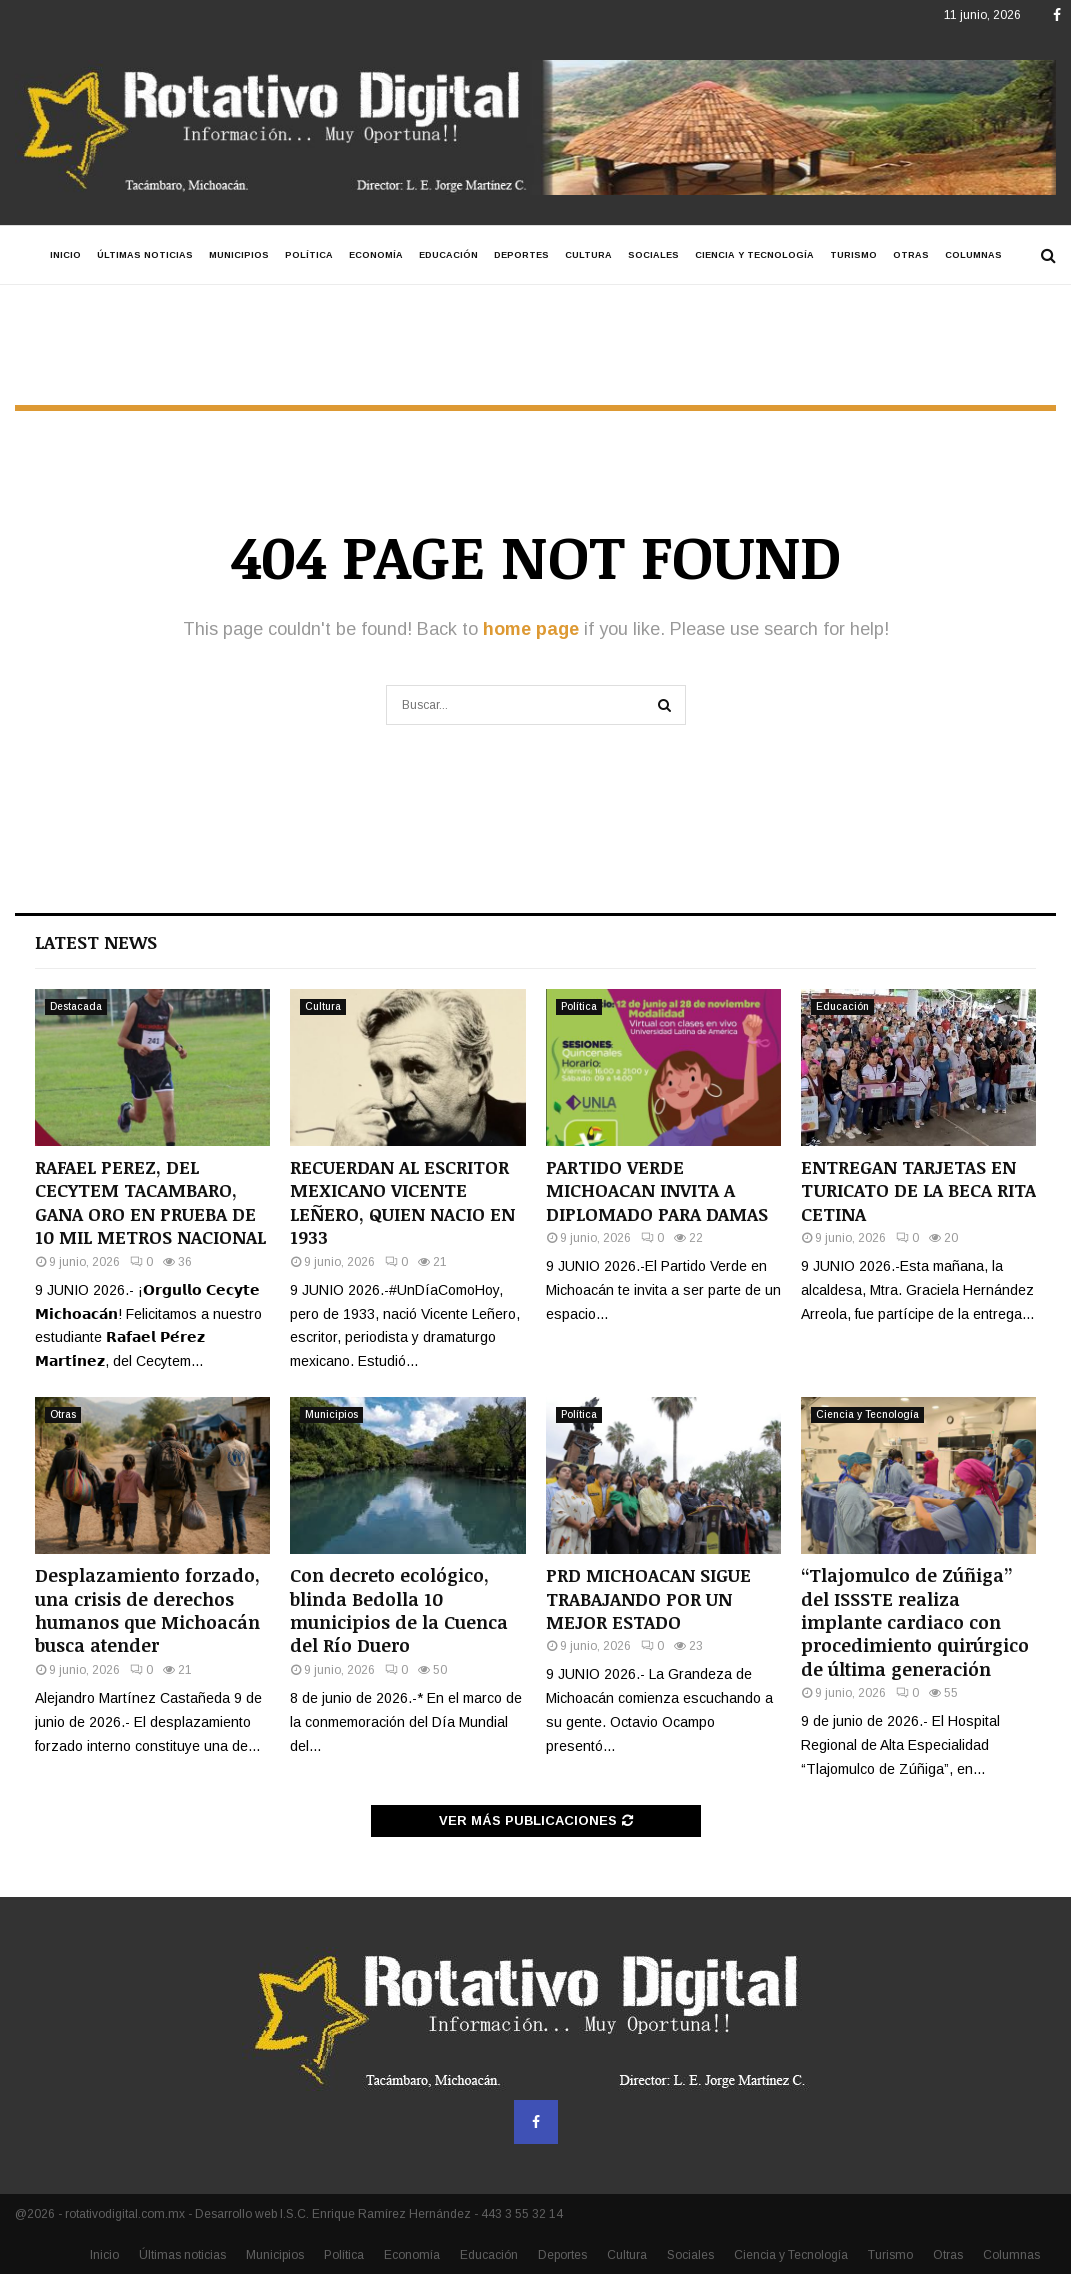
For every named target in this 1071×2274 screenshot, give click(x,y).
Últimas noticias (145, 255)
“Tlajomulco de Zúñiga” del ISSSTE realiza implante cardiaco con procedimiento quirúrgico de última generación (915, 1622)
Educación (448, 255)
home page (531, 629)
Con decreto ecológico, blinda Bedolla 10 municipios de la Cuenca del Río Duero (399, 1610)
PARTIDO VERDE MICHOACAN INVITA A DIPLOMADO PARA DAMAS (657, 1190)
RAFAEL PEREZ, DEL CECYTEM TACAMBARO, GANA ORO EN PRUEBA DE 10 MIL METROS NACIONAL (150, 1202)
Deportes (521, 255)
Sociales (653, 255)
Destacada (76, 1006)
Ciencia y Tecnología (754, 255)
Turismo (853, 255)
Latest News (96, 942)
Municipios (239, 255)
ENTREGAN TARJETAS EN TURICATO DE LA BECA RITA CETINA (918, 1190)
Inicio (65, 255)
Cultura (588, 255)
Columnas (973, 255)
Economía (376, 255)
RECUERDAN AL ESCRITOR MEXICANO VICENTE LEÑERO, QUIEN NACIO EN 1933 (402, 1202)
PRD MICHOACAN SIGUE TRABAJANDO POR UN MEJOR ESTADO (648, 1598)
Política (309, 255)
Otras (911, 255)
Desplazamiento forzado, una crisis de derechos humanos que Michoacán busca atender (147, 1610)
